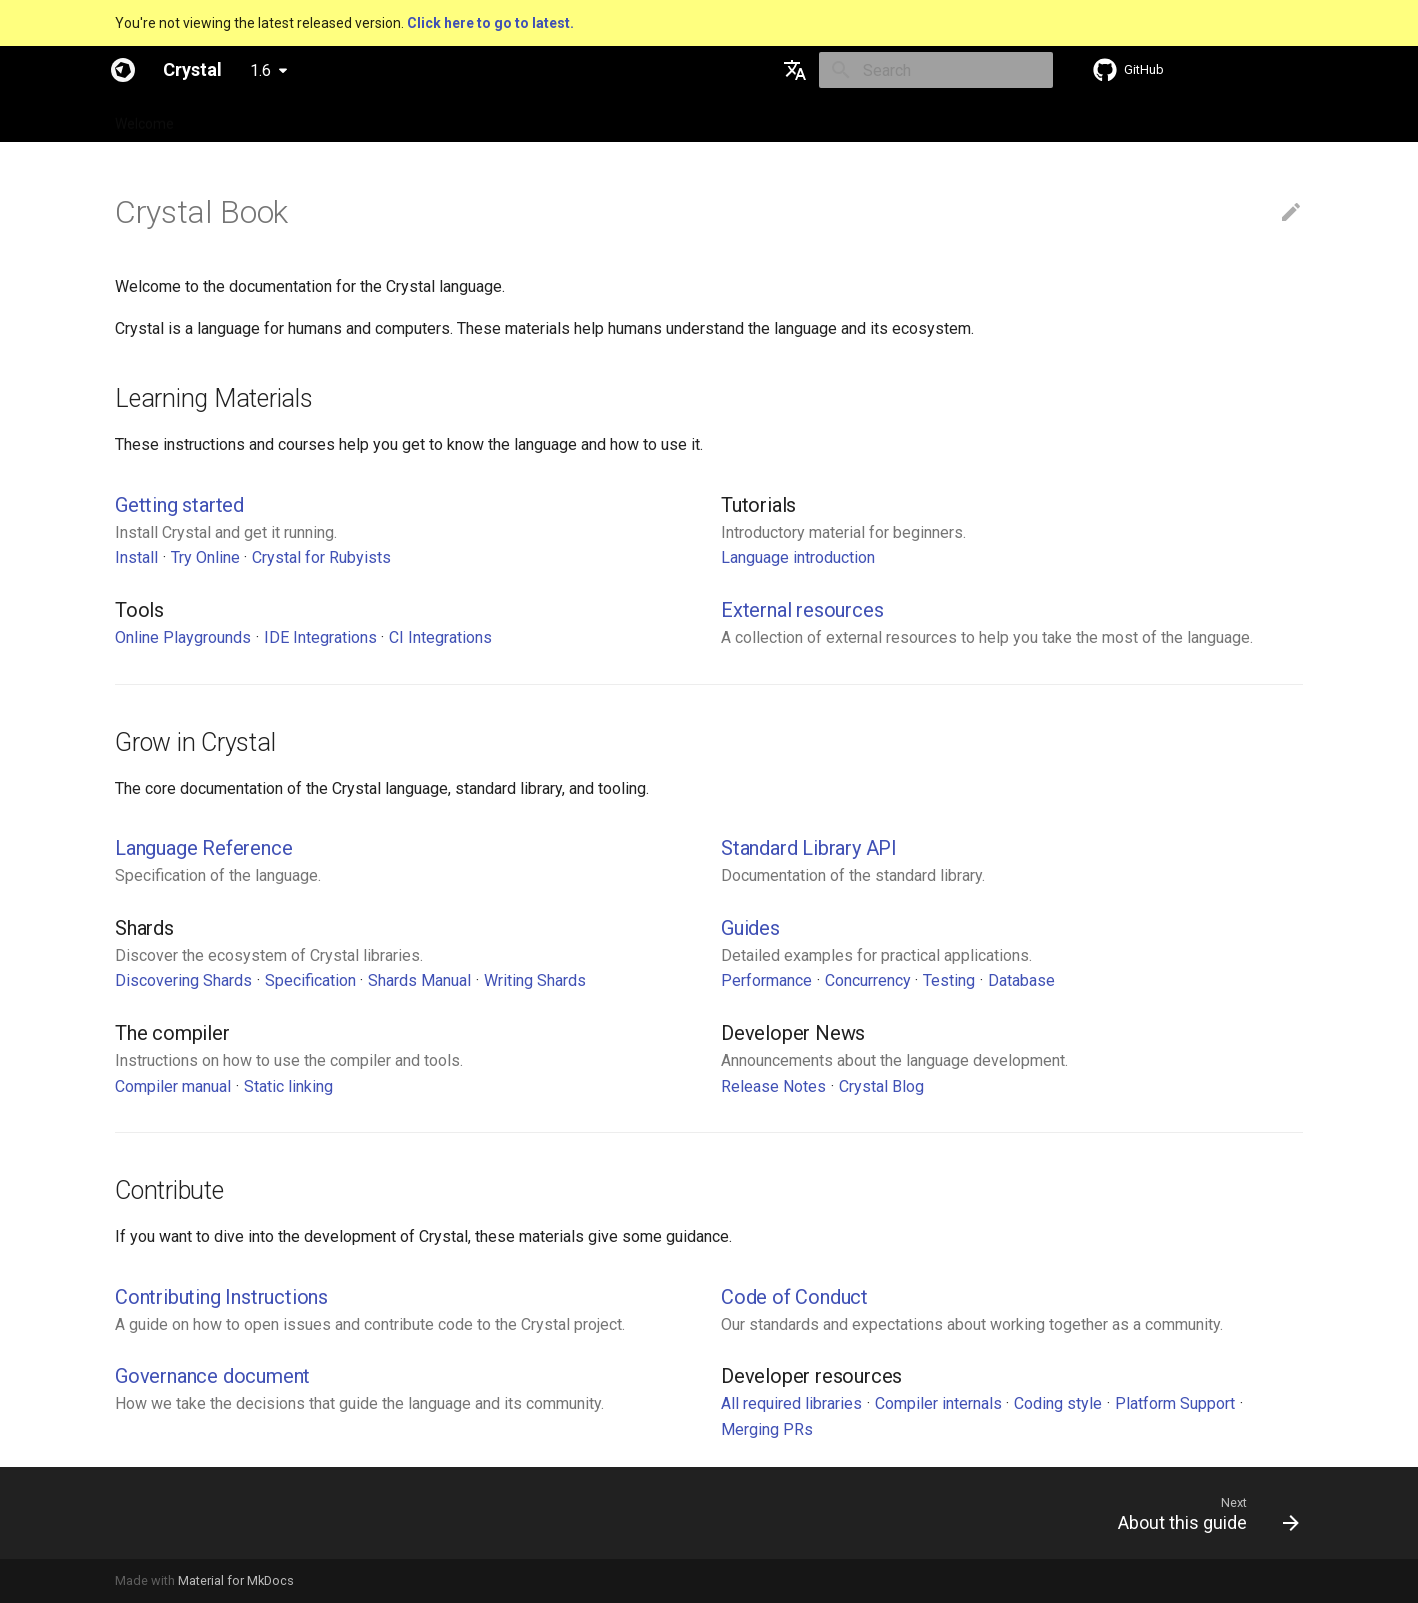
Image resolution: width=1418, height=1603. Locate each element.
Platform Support (1175, 1403)
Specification (241, 118)
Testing (949, 980)
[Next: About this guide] (1201, 1513)
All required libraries (791, 1403)
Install (136, 557)
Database (1021, 980)
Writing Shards (535, 980)
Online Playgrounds (183, 637)
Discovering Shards (183, 980)
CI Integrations (440, 637)
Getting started (179, 505)
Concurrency (868, 980)
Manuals (485, 118)
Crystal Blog (881, 1086)
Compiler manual (173, 1086)
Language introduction (798, 557)
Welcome (144, 118)
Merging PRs (767, 1429)
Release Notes (773, 1086)
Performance (766, 980)
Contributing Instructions (221, 1297)
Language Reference (203, 848)
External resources (802, 610)
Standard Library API (809, 848)
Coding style (1058, 1403)
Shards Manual (419, 980)
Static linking (288, 1086)
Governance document (212, 1376)
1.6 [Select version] (260, 70)
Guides (329, 118)
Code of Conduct (794, 1297)
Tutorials (404, 118)
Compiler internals (938, 1403)
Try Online (205, 557)
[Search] (936, 70)
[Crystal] (123, 70)
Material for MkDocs (236, 1580)
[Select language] (795, 70)
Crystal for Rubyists (321, 557)
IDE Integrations (320, 637)
